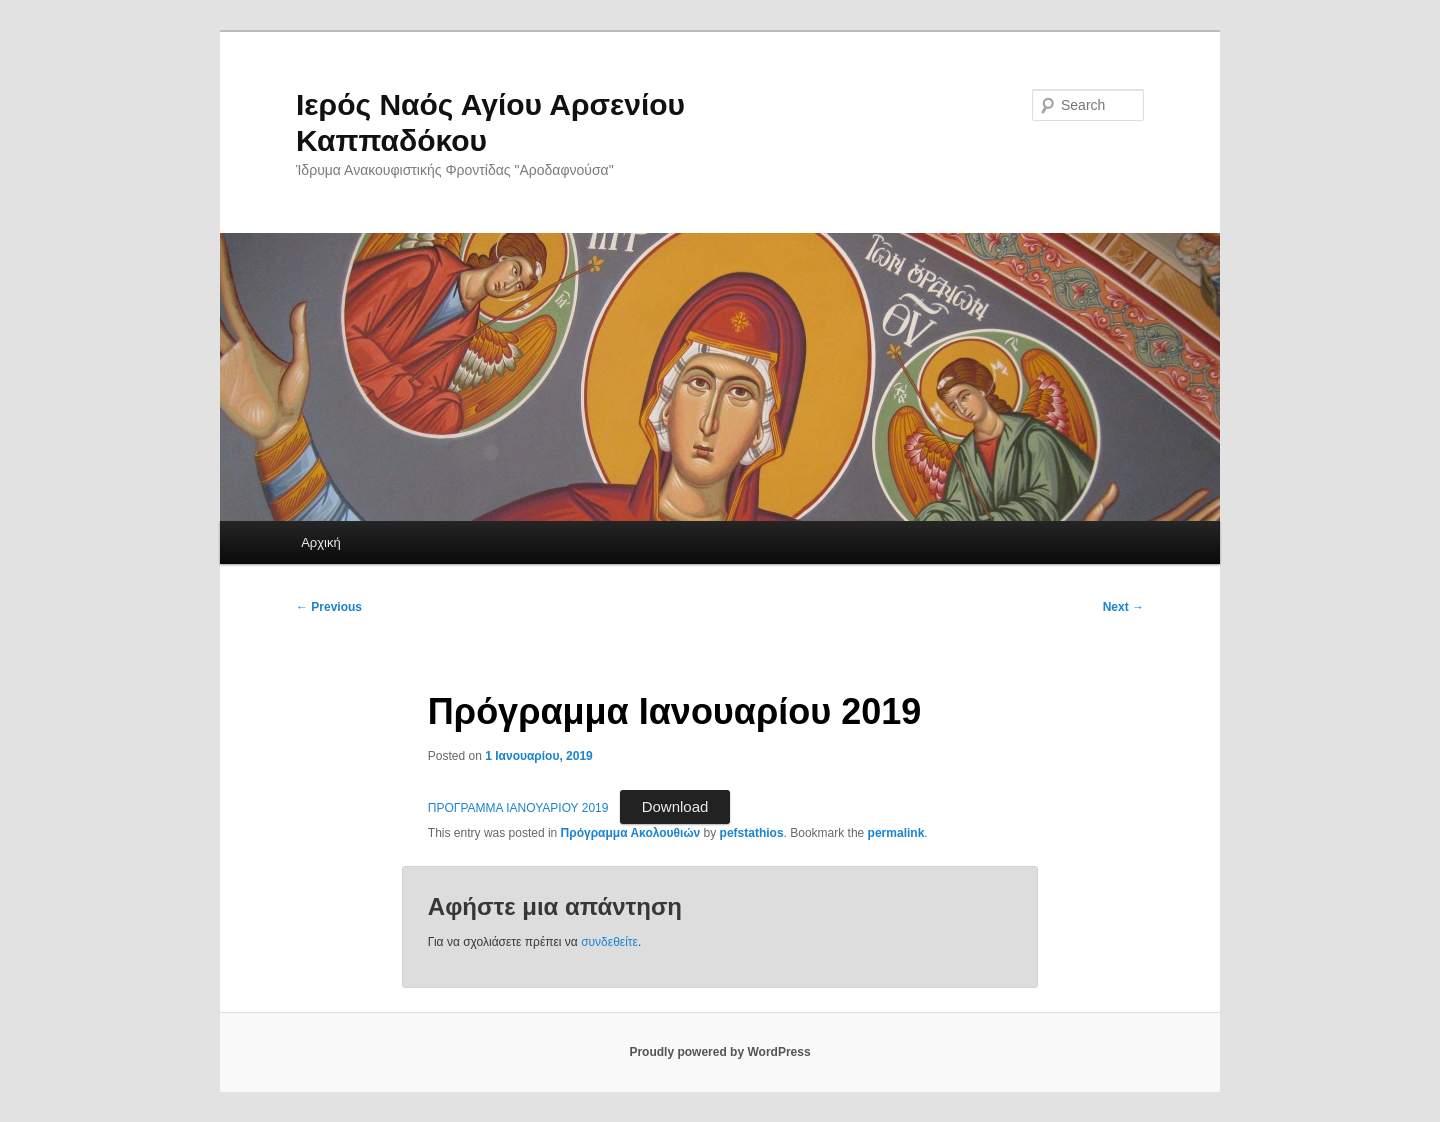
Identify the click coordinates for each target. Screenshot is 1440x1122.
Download (675, 806)
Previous (329, 607)
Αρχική (321, 542)
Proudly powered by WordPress (719, 1052)
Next (1123, 607)
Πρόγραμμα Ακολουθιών (631, 833)
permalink (896, 833)
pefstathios (752, 833)
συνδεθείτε (609, 942)
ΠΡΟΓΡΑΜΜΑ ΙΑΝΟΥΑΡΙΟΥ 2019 (518, 808)
